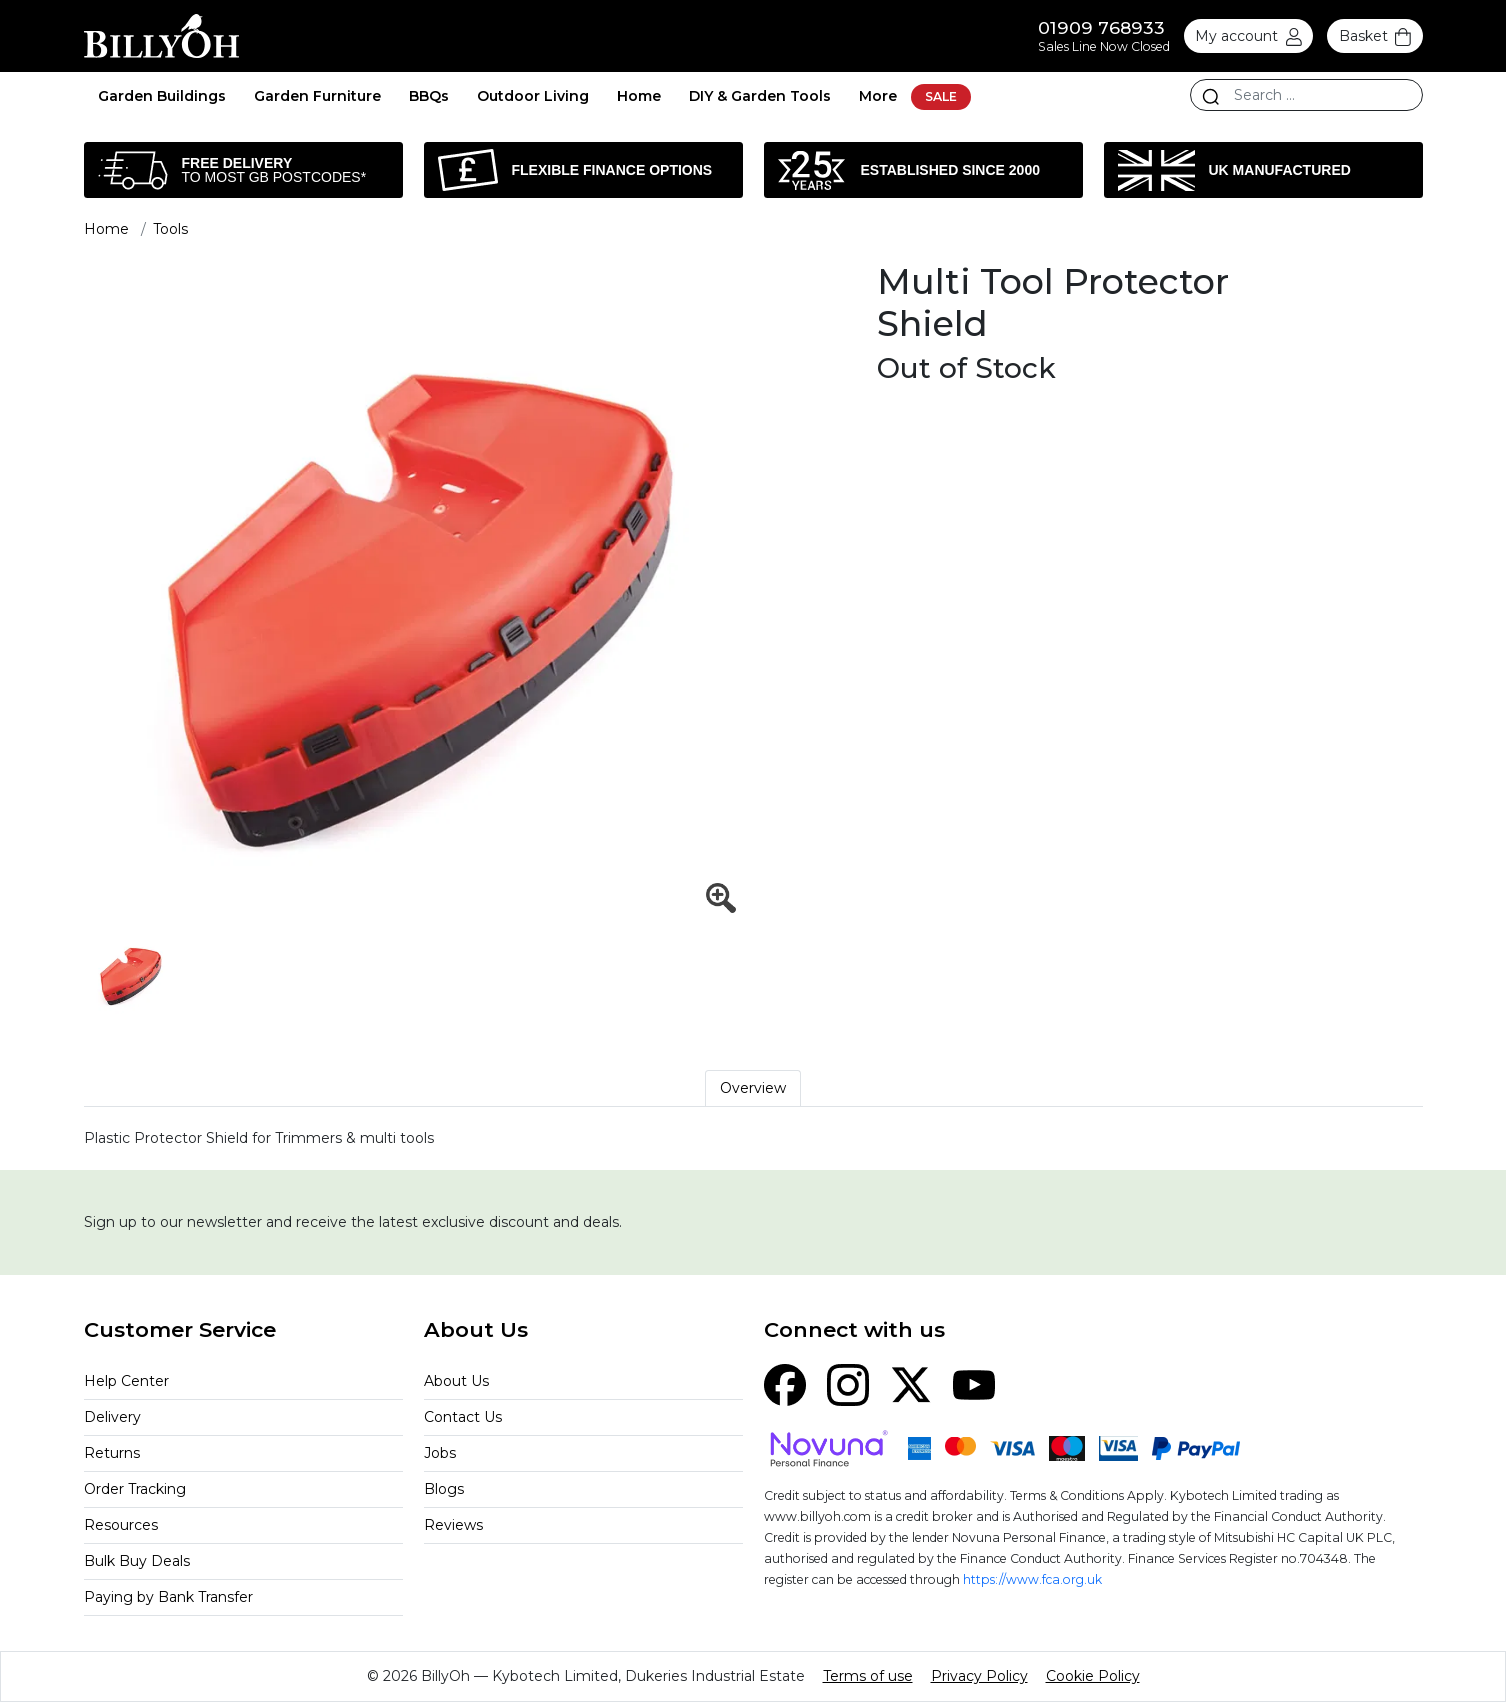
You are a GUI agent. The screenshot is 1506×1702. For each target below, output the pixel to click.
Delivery (112, 1417)
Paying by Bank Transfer (168, 1597)
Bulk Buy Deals (137, 1561)
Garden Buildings (162, 96)
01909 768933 (1101, 27)
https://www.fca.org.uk (1032, 1579)
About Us (456, 1381)
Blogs (444, 1489)
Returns (112, 1453)
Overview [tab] (753, 1088)
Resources (121, 1525)
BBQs (429, 96)
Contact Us (463, 1417)
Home (639, 96)
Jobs (440, 1453)
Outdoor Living (533, 96)
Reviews (453, 1525)
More (878, 96)
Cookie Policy (1093, 1676)
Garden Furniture (317, 96)
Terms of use (868, 1676)
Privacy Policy (979, 1676)
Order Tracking (135, 1489)
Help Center (126, 1381)
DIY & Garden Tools (760, 96)
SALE (941, 96)
